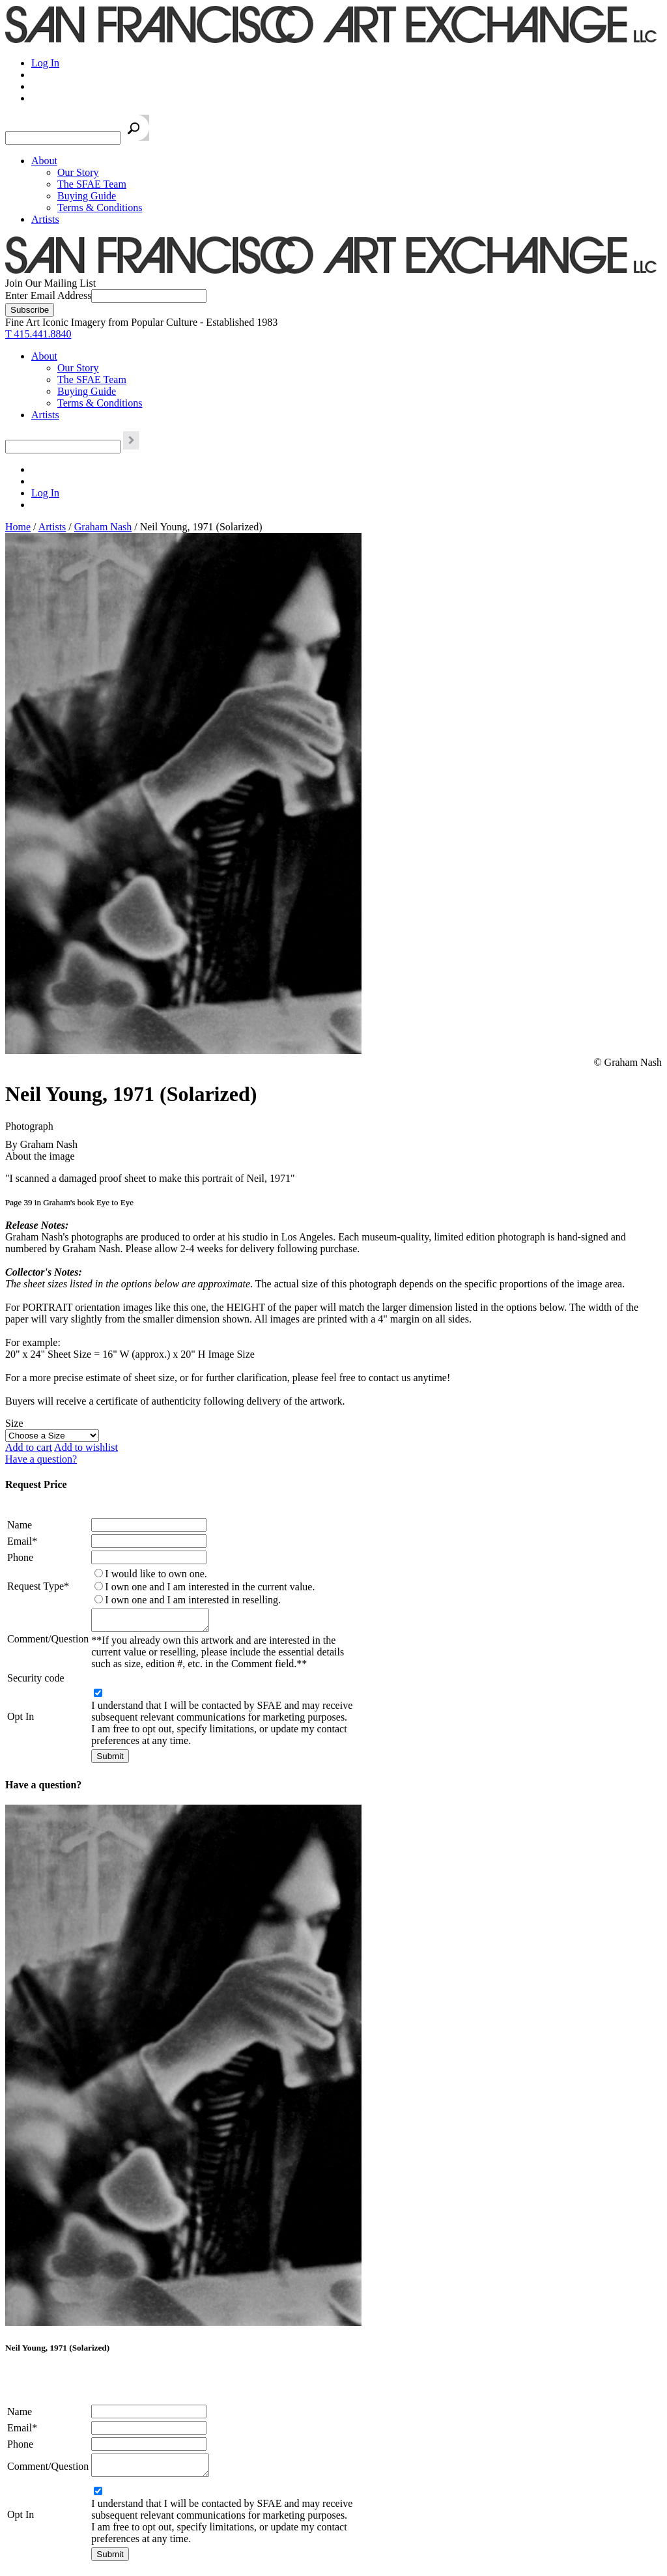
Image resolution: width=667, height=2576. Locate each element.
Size (14, 1423)
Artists (45, 219)
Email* (22, 1541)
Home (18, 526)
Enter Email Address (48, 295)
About (44, 160)
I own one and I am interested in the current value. (210, 1586)
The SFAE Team (91, 184)
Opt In (20, 1720)
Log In (45, 62)
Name (19, 1524)
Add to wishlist (86, 1447)
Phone (20, 1557)
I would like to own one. (155, 1573)
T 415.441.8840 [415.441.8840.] (38, 333)
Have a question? (41, 1459)
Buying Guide (86, 195)
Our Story (78, 172)
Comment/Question (48, 1640)
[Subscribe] (29, 310)
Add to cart (28, 1447)
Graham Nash (103, 526)
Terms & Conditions (99, 207)
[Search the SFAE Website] (63, 138)
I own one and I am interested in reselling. (193, 1599)
